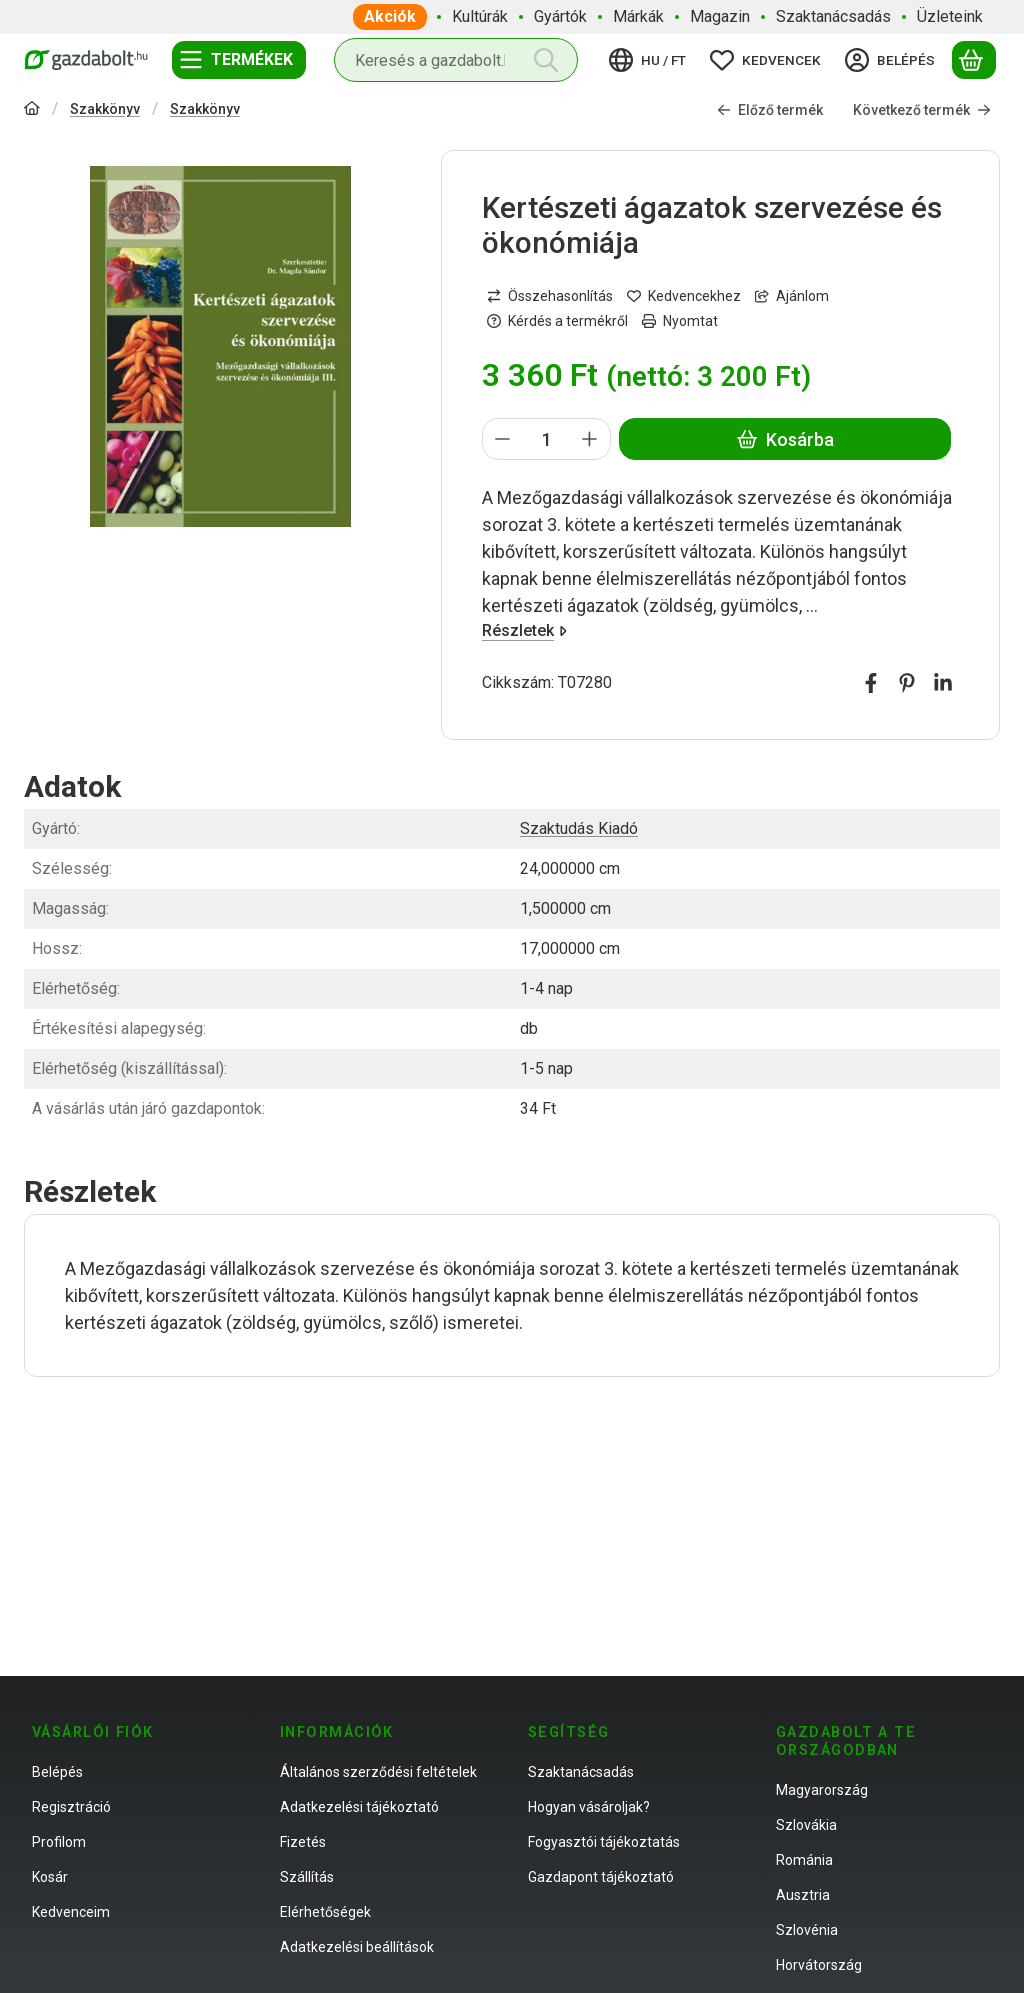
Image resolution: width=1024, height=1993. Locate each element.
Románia (804, 1860)
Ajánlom (792, 296)
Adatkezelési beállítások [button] (357, 1947)
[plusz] (590, 439)
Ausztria (803, 1895)
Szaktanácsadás (581, 1772)
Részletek (524, 630)
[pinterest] (907, 683)
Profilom (59, 1842)
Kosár (50, 1877)
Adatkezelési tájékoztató (359, 1807)
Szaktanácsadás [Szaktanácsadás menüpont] (833, 16)
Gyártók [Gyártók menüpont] (560, 16)
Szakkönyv (105, 109)
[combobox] (456, 60)
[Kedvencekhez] (684, 296)
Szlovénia (807, 1930)
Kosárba (784, 439)
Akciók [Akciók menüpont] (390, 16)
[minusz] (503, 439)
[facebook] (871, 683)
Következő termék (922, 110)
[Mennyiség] (546, 439)
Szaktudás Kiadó (579, 828)
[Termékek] (239, 60)
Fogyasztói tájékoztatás (604, 1842)
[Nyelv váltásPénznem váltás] (650, 60)
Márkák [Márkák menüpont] (638, 16)
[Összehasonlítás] (550, 296)
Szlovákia (806, 1825)
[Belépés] (893, 60)
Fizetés (303, 1842)
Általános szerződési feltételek (378, 1772)
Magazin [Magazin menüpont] (720, 16)
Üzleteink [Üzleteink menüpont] (950, 16)
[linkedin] (943, 683)
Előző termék (770, 110)
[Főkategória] (32, 110)
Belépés (57, 1772)
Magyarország (822, 1790)
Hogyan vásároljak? (589, 1807)
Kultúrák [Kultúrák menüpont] (480, 16)
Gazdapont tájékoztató (601, 1877)
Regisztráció (71, 1807)
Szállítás (307, 1877)
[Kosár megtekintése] (974, 60)
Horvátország (819, 1965)
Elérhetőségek (325, 1912)
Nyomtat (680, 321)
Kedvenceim (71, 1912)
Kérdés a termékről (557, 321)
